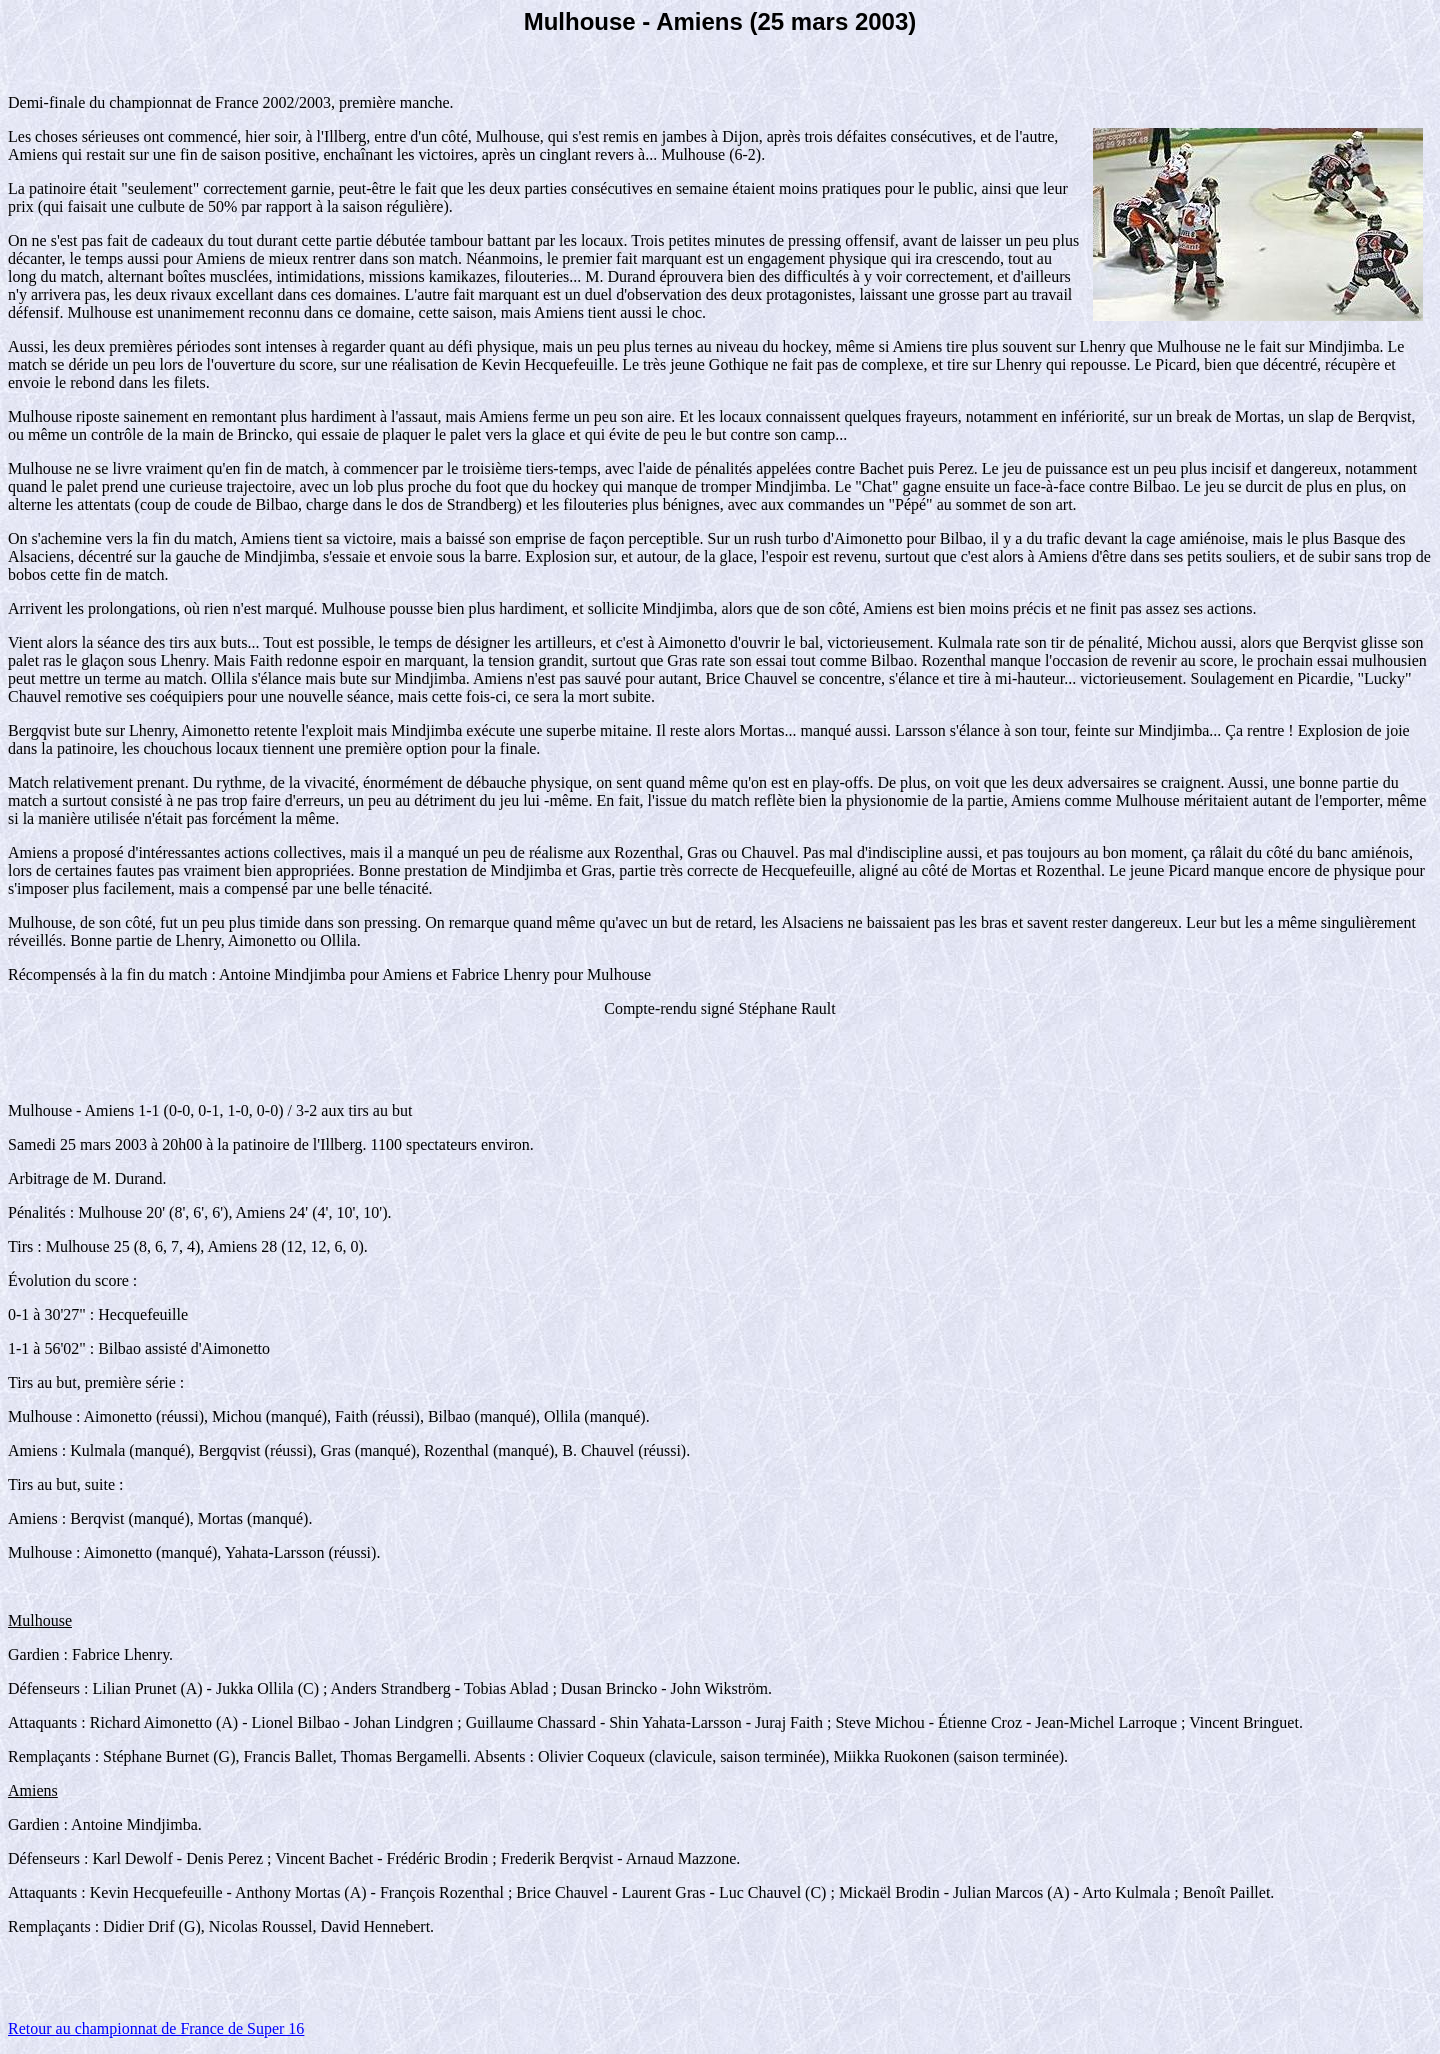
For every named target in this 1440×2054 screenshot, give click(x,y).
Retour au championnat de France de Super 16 (156, 2028)
